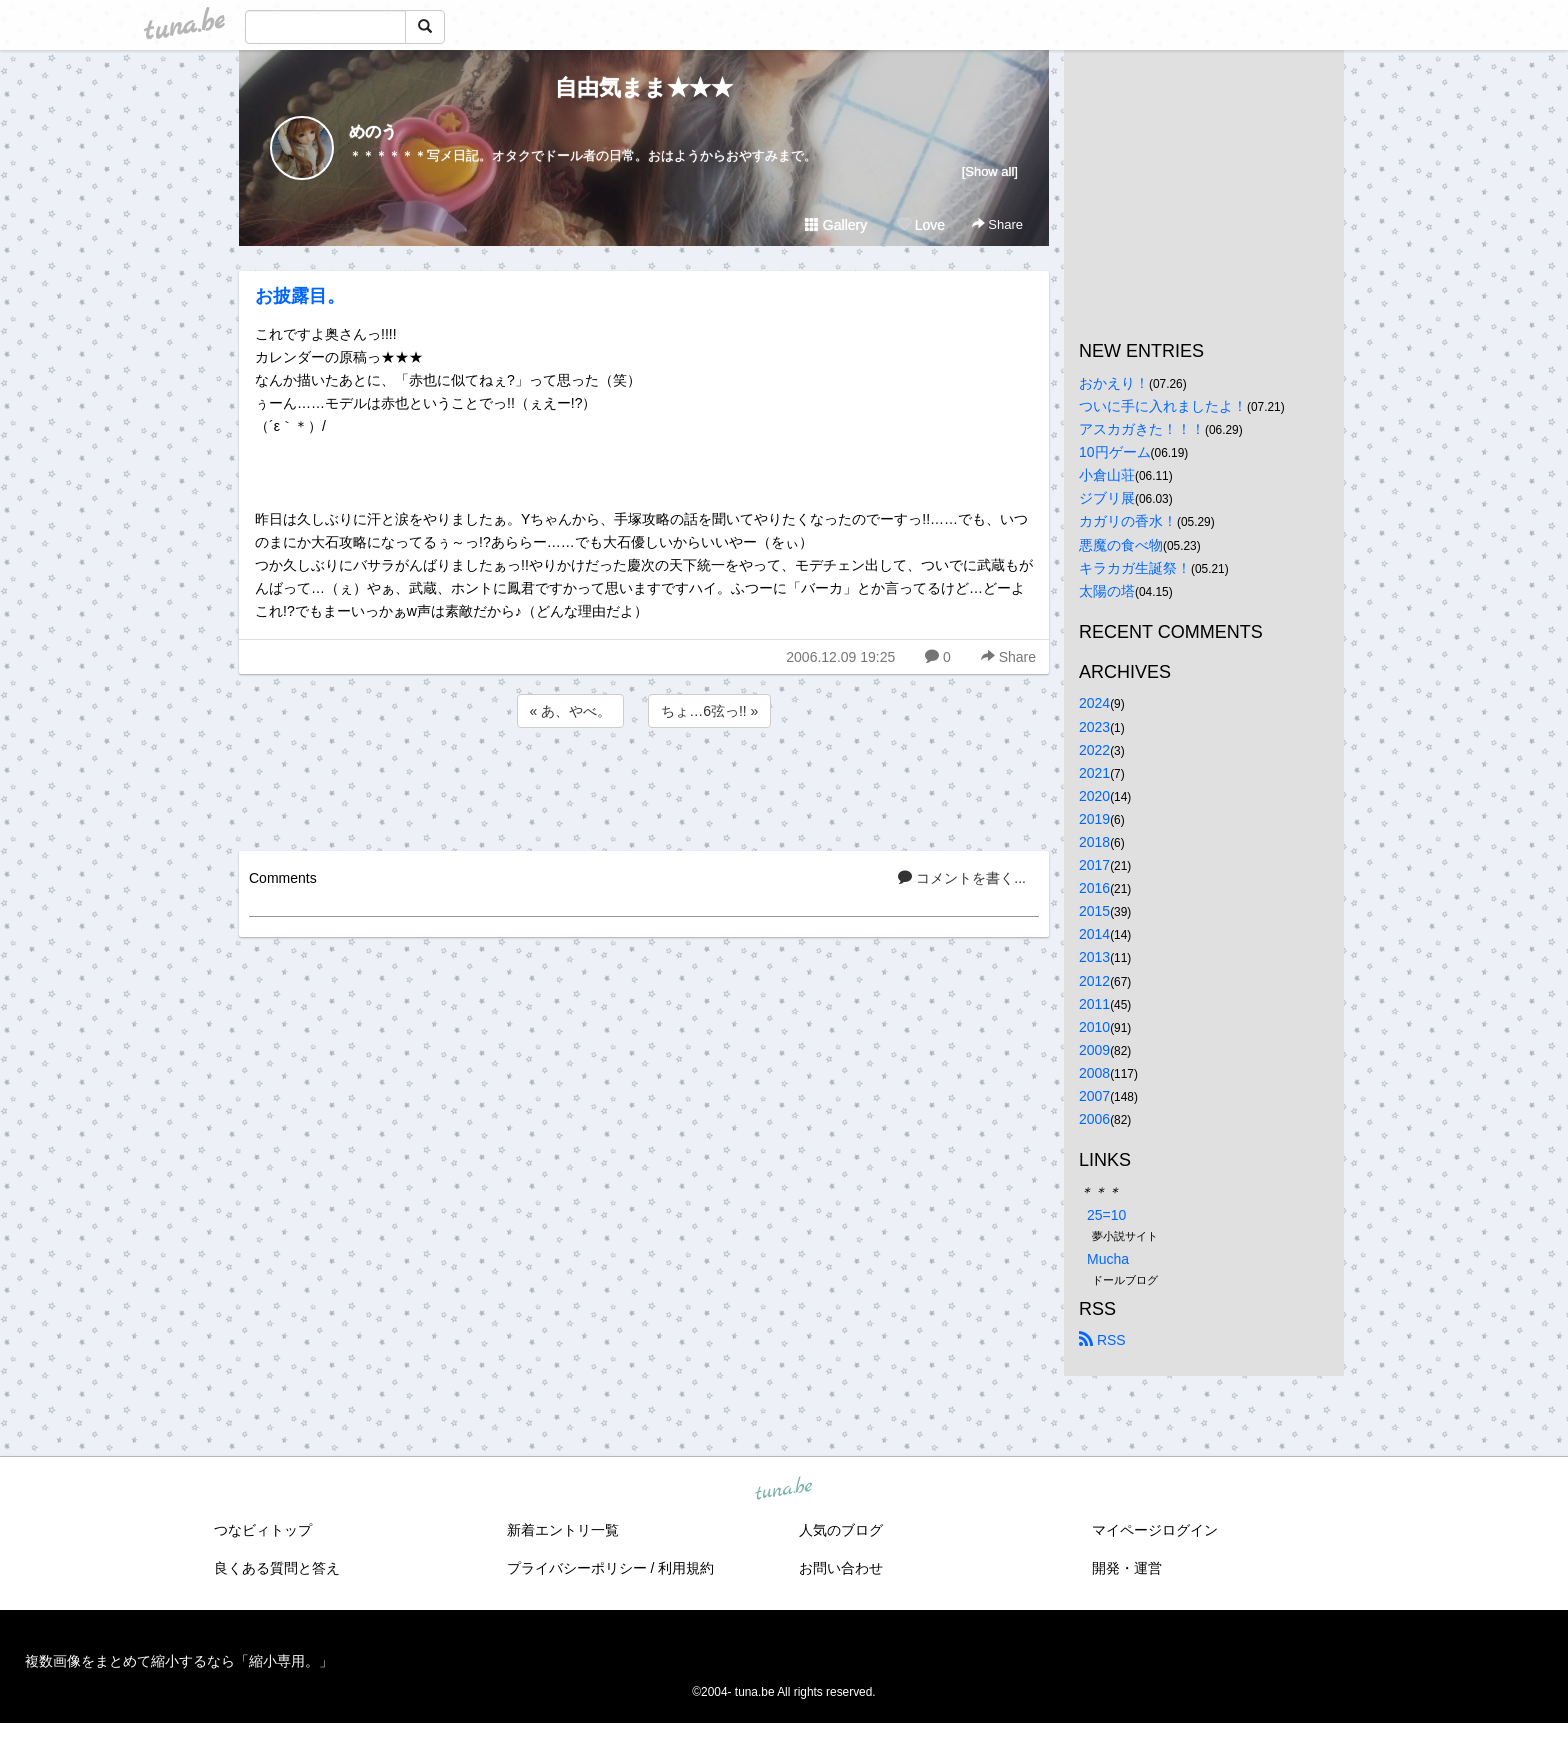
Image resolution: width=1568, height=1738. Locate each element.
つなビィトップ (263, 1530)
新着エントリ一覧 (563, 1530)
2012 (1094, 981)
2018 (1094, 842)
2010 (1094, 1027)
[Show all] (990, 171)
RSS (1102, 1340)
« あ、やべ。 (571, 711)
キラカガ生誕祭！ (1135, 568)
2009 (1094, 1050)
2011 (1094, 1004)
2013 (1094, 957)
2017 (1094, 865)
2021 (1094, 773)
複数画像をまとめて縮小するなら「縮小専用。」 (179, 1661)
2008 (1094, 1073)
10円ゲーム (1115, 452)
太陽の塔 (1107, 591)
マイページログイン (1155, 1530)
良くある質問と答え (277, 1568)
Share (997, 224)
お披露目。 (300, 296)
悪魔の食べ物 (1121, 545)
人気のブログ (841, 1530)
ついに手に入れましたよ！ (1163, 406)
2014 (1094, 934)
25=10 (1106, 1215)
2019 (1094, 819)
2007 (1094, 1096)
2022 (1094, 750)
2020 (1094, 796)
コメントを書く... (962, 878)
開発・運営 (1127, 1568)
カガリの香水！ (1128, 521)
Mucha (1108, 1259)
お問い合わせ (841, 1568)
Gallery (836, 225)
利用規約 (686, 1568)
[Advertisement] (644, 786)
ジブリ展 (1107, 498)
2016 (1094, 888)
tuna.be (783, 1489)
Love (921, 225)
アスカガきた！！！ (1142, 429)
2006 (1094, 1119)
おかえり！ (1114, 383)
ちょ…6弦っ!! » (709, 711)
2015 (1094, 911)
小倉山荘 (1107, 475)
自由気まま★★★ (644, 87)
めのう (373, 131)
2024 (1094, 703)
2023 (1094, 727)
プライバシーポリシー (577, 1568)
